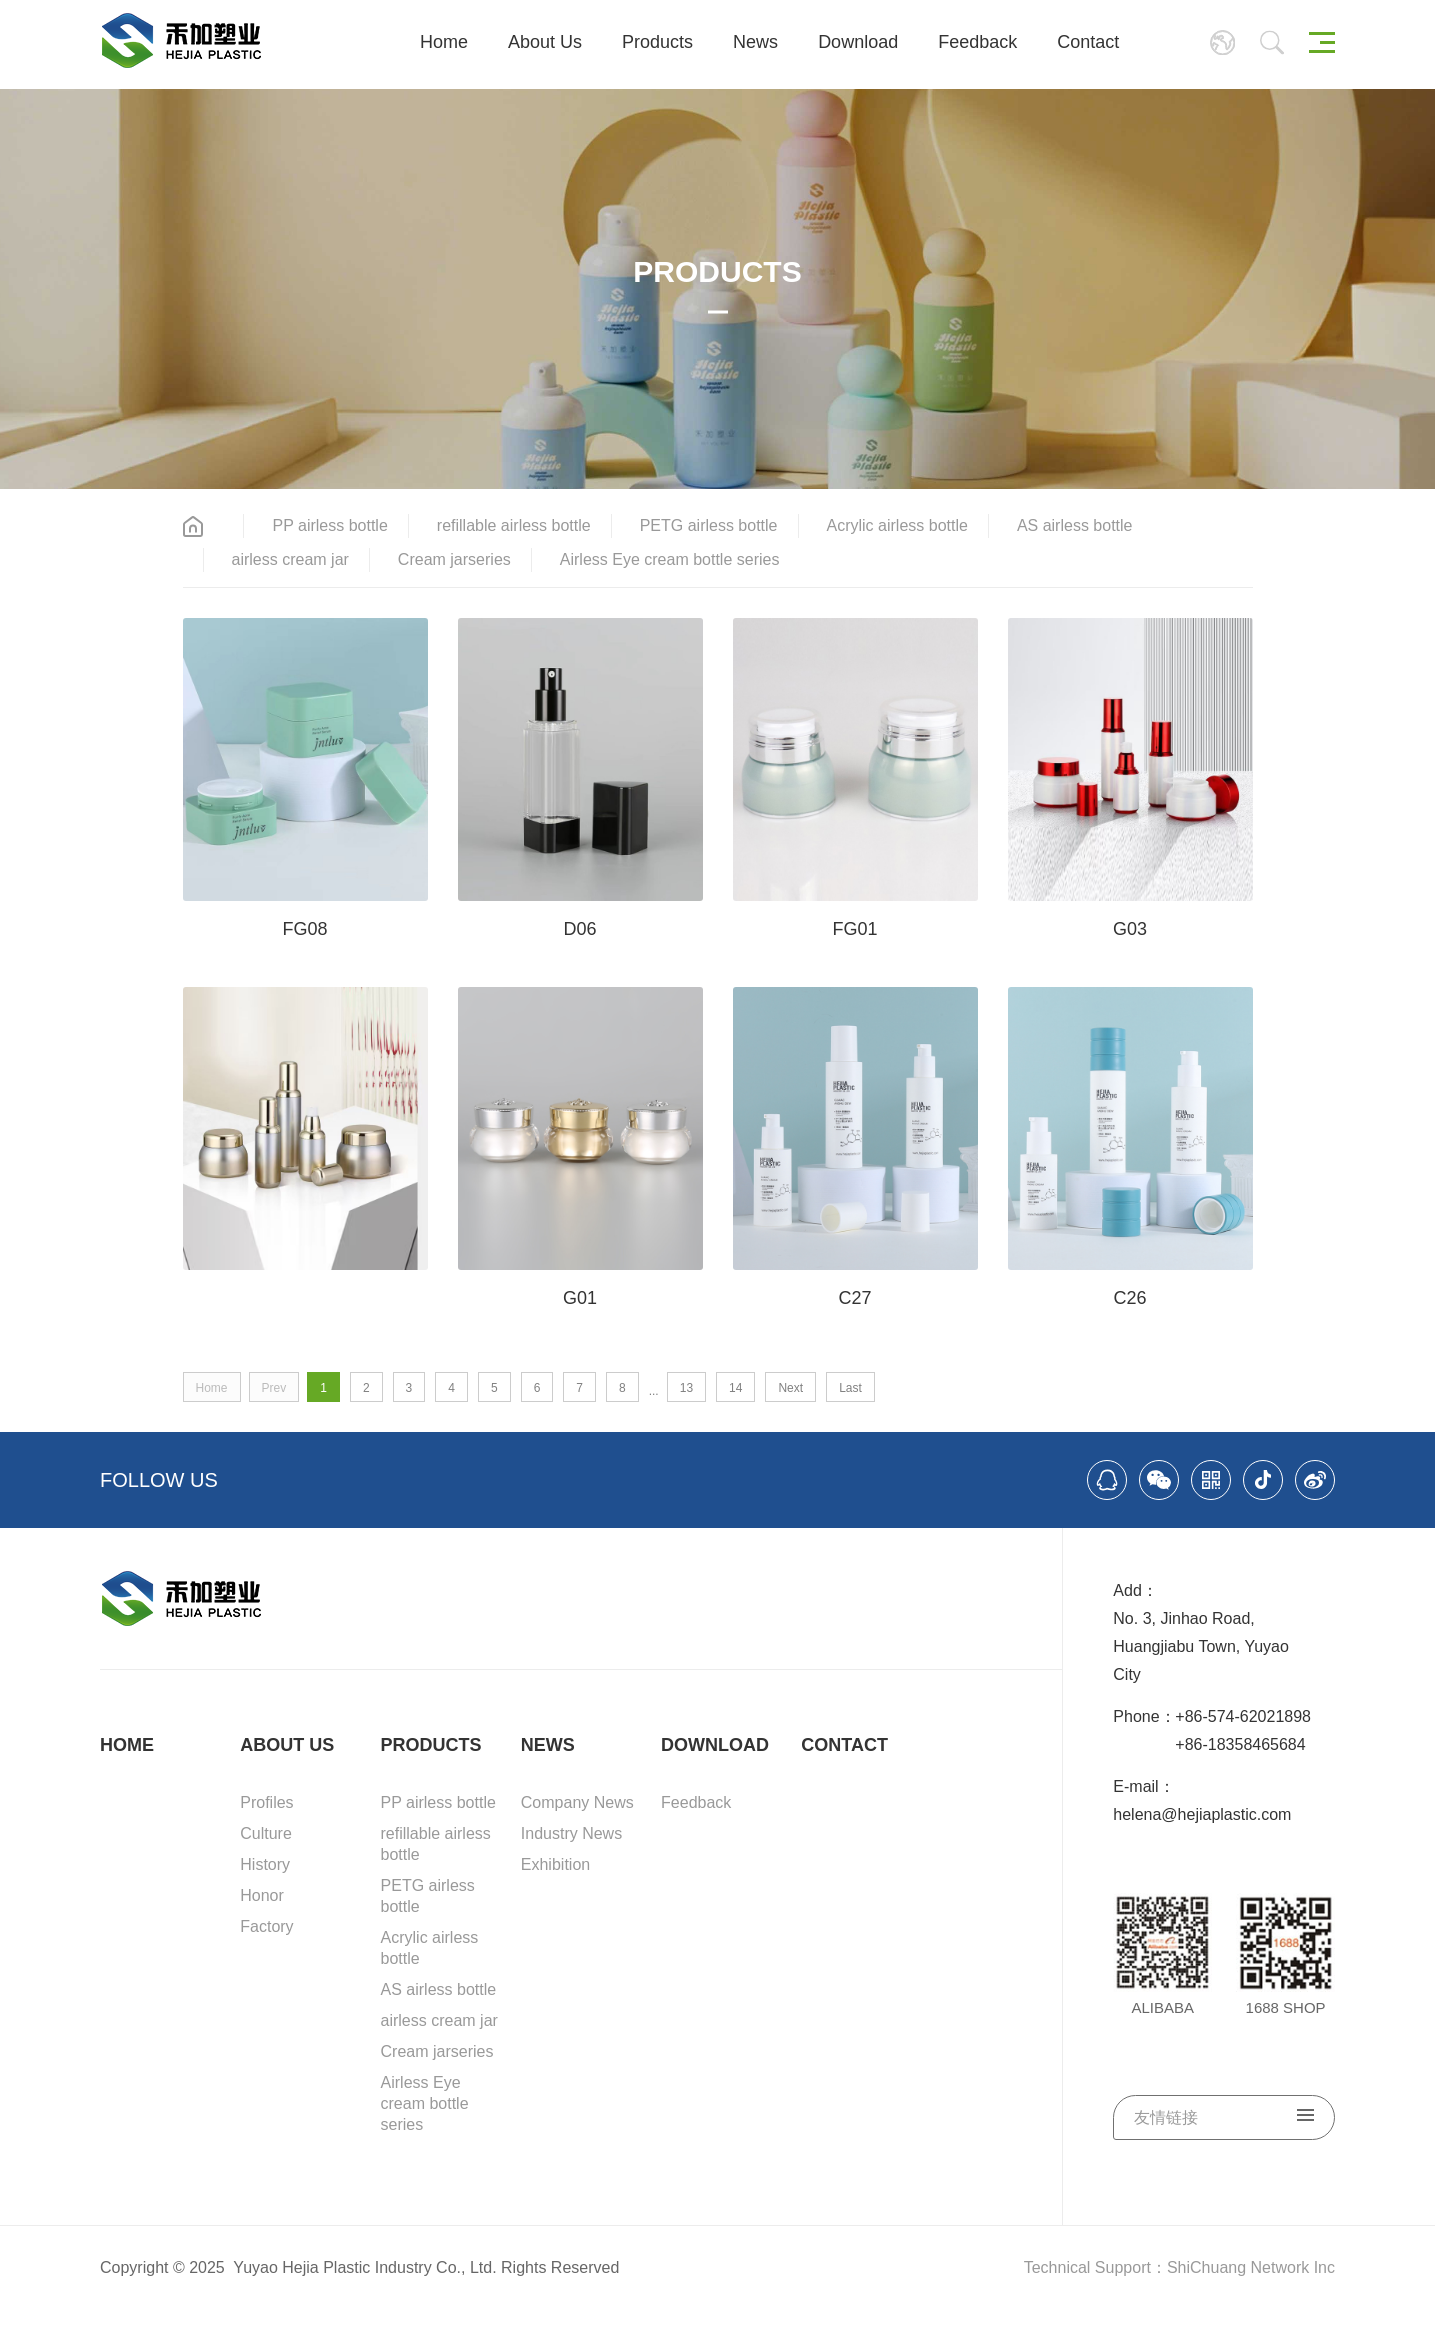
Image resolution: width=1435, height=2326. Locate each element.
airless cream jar (290, 559)
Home (444, 42)
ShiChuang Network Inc (1251, 2267)
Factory (266, 1926)
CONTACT (844, 1745)
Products (657, 42)
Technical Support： (1095, 2267)
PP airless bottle (329, 525)
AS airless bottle (1075, 525)
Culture (266, 1833)
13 (686, 1388)
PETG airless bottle (709, 525)
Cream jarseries (454, 559)
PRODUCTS (431, 1745)
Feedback (977, 42)
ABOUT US (287, 1745)
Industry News (571, 1833)
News (755, 42)
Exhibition (555, 1864)
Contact (1088, 42)
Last (850, 1388)
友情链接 (1224, 2117)
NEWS (548, 1745)
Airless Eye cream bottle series (670, 559)
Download (858, 42)
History (265, 1864)
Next (790, 1388)
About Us (545, 42)
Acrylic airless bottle (897, 525)
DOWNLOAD (715, 1745)
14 (735, 1388)
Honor (262, 1895)
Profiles (266, 1802)
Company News (577, 1802)
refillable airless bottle (514, 525)
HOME (127, 1745)
